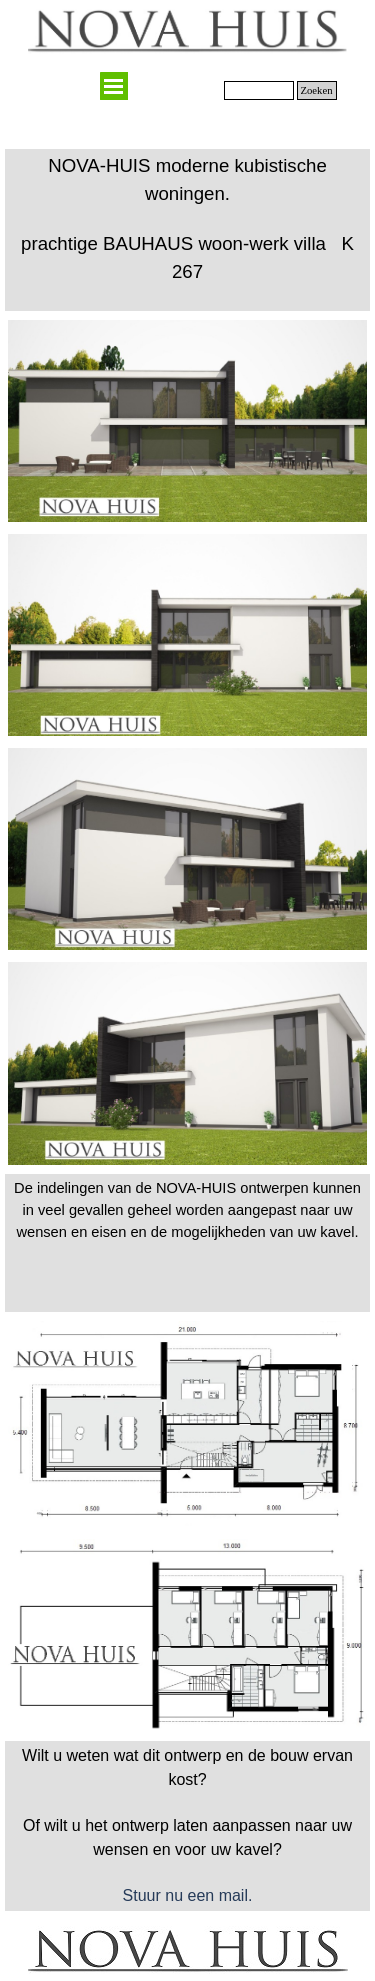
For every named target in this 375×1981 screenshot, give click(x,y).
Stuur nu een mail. (188, 1895)
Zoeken (317, 90)
